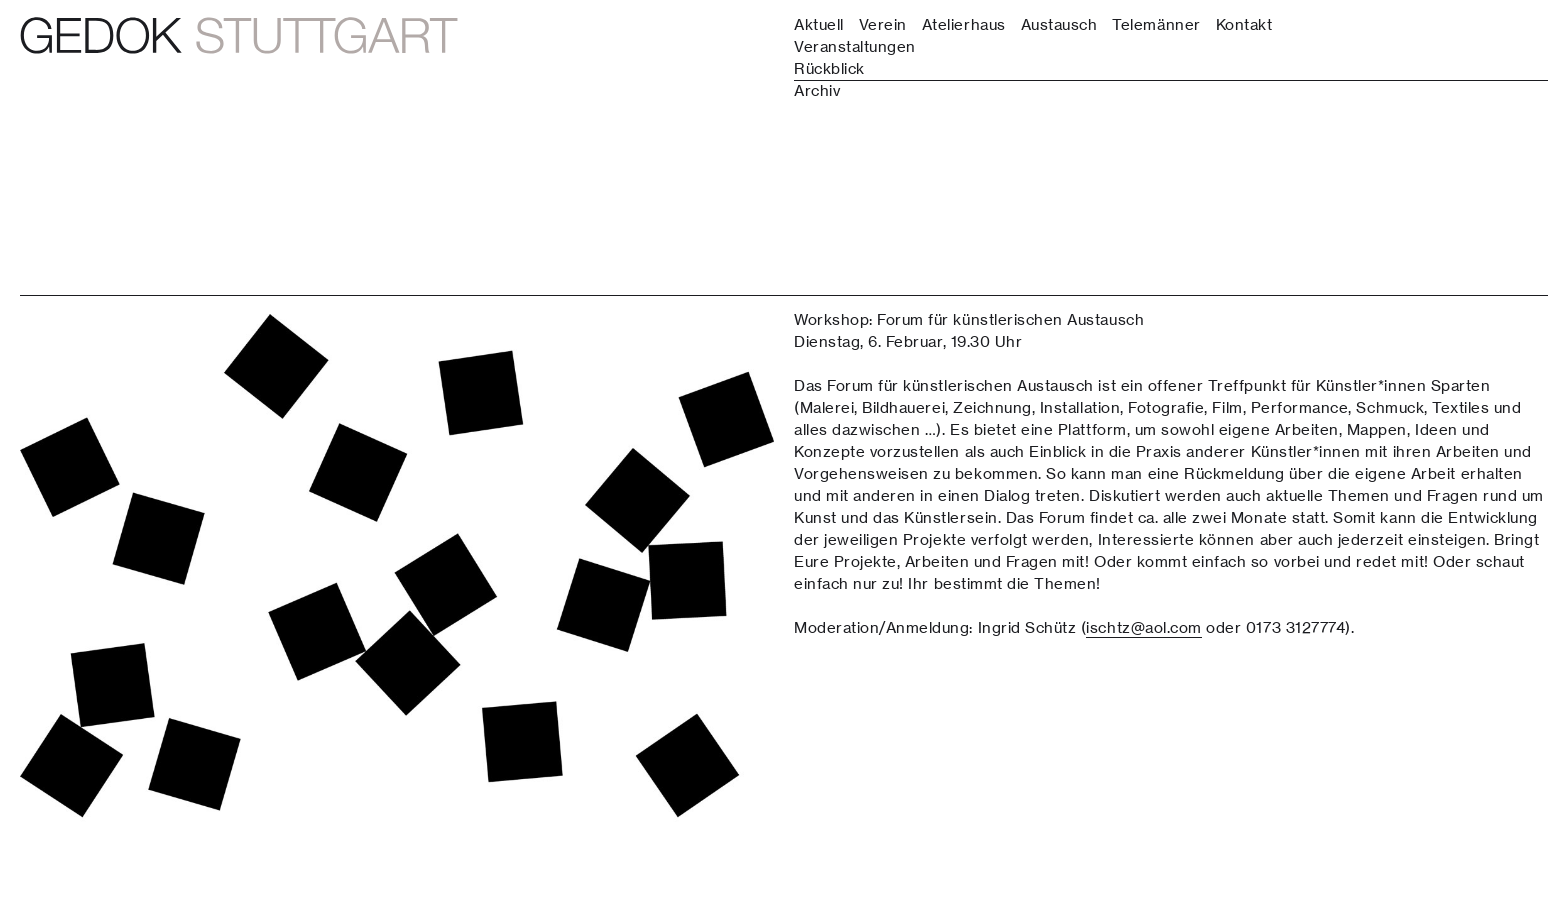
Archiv (817, 90)
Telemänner (1156, 24)
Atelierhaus (964, 24)
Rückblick (829, 68)
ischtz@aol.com (1143, 627)
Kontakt (1244, 24)
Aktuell (819, 24)
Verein (883, 24)
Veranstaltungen (855, 46)
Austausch (1059, 24)
